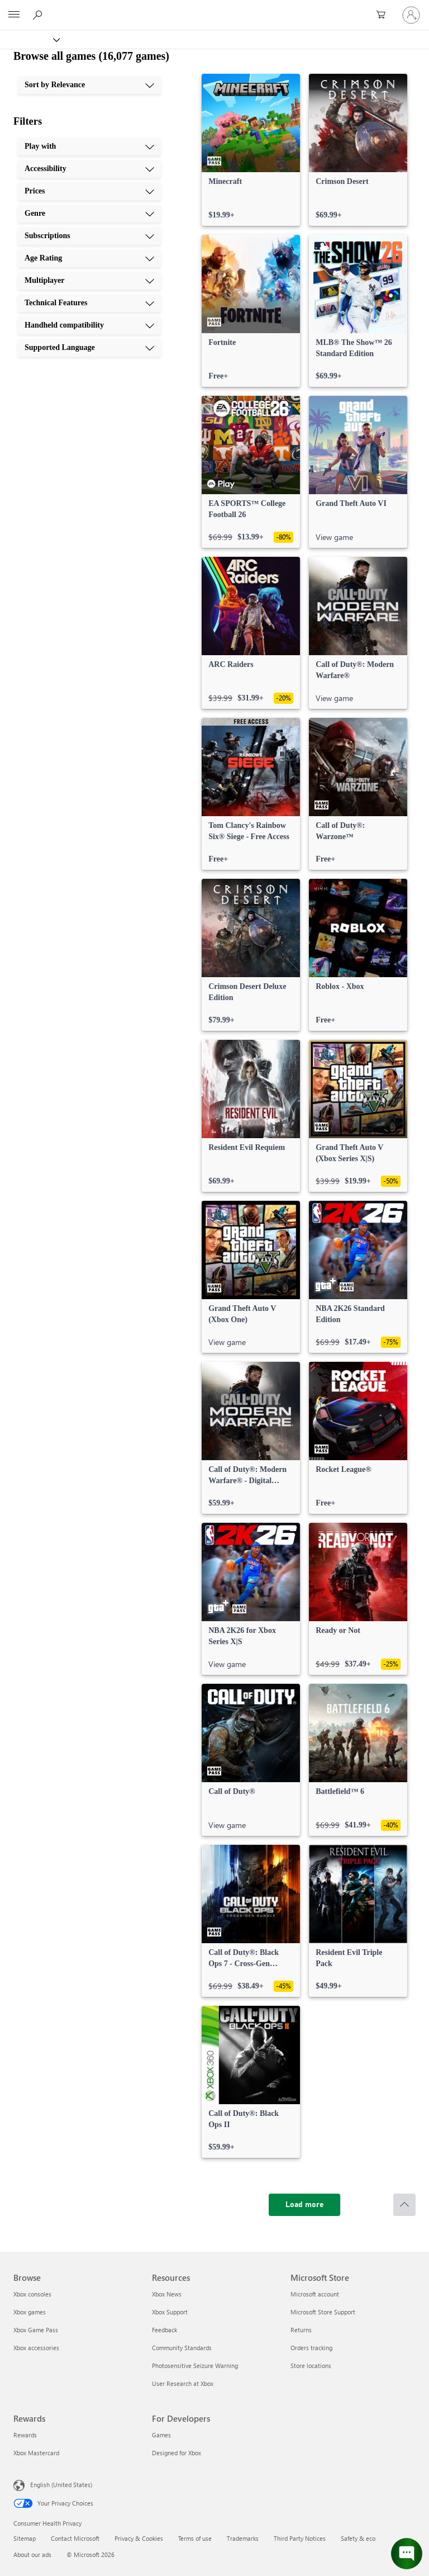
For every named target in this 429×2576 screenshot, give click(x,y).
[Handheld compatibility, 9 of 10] (89, 325)
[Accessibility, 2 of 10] (89, 169)
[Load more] (304, 2205)
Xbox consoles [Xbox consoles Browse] (32, 2294)
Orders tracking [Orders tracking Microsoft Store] (311, 2347)
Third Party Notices (300, 2538)
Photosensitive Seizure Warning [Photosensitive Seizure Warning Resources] (195, 2365)
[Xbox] (29, 39)
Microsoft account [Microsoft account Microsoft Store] (314, 2294)
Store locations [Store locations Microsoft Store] (310, 2365)
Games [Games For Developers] (161, 2434)
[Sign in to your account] (411, 15)
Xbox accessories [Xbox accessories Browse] (36, 2347)
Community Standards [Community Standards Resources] (182, 2347)
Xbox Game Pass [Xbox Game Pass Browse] (35, 2329)
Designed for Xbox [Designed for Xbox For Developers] (176, 2452)
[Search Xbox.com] (39, 14)
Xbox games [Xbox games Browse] (29, 2311)
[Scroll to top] (404, 2205)
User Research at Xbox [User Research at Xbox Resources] (182, 2383)
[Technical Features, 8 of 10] (89, 303)
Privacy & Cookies (139, 2538)
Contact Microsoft (75, 2538)
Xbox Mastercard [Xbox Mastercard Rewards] (36, 2452)
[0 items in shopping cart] (384, 15)
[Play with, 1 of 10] (89, 146)
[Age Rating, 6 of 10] (89, 258)
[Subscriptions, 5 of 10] (89, 236)
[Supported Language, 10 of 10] (89, 348)
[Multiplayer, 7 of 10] (89, 281)
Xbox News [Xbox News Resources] (167, 2294)
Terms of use (195, 2538)
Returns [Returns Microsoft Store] (301, 2329)
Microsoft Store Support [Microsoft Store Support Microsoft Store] (322, 2311)
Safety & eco (358, 2538)
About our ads (32, 2554)
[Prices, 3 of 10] (89, 191)
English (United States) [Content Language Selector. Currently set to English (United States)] (61, 2484)
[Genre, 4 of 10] (89, 213)
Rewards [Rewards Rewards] (25, 2434)
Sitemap (24, 2538)
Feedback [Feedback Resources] (164, 2329)
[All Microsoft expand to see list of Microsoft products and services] (14, 15)
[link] (251, 150)
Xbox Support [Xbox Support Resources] (170, 2311)
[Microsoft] (214, 8)
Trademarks (243, 2538)
